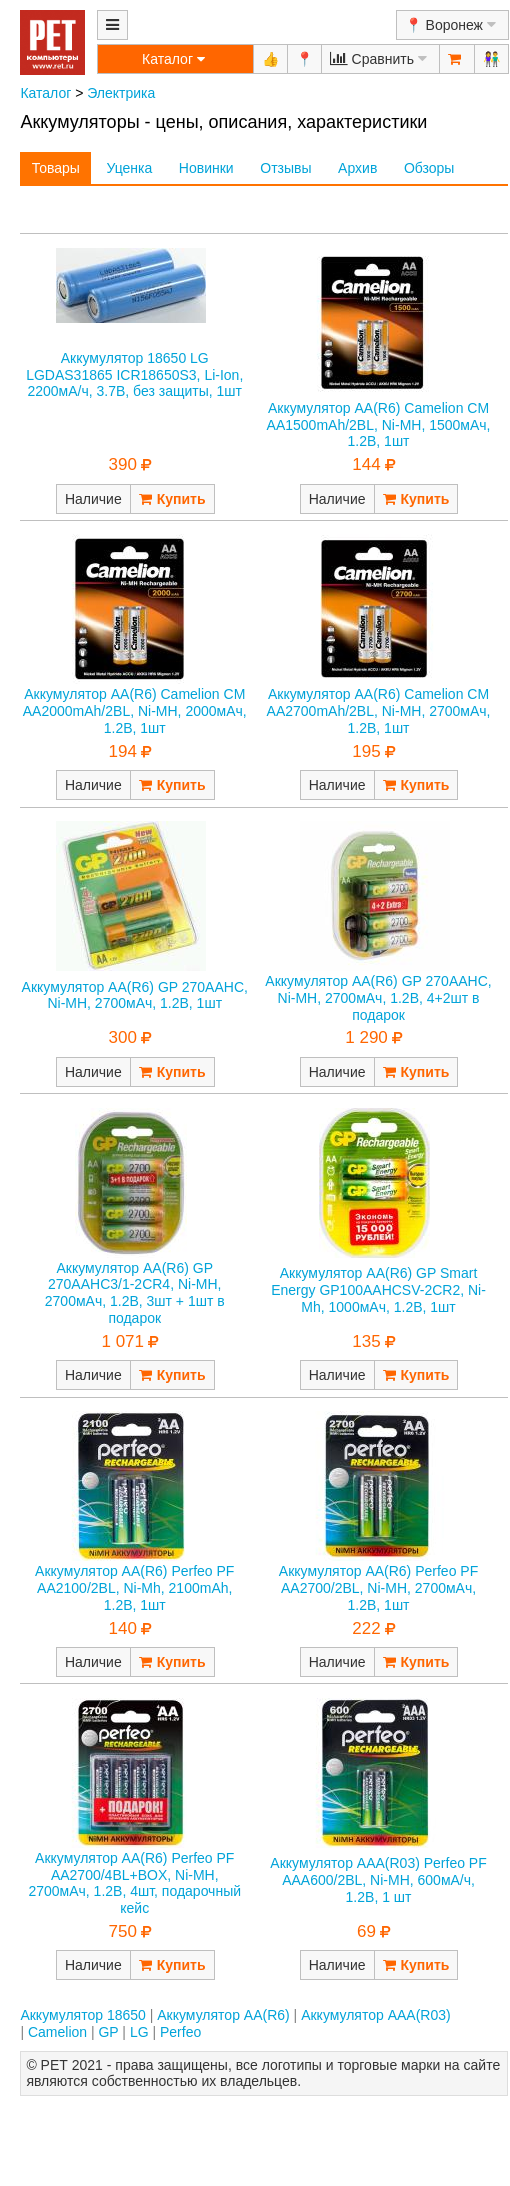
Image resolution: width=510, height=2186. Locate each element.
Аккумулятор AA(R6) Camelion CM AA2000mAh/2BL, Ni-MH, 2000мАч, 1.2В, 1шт (135, 711)
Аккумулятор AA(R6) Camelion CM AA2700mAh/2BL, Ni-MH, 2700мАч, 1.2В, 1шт (379, 711)
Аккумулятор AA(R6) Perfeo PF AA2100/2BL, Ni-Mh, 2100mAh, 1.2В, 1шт (134, 1588)
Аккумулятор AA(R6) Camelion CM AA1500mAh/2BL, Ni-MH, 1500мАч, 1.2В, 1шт (379, 425)
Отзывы (285, 168)
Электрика (121, 93)
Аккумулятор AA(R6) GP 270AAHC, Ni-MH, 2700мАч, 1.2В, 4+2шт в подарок (378, 998)
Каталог (45, 93)
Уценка (129, 168)
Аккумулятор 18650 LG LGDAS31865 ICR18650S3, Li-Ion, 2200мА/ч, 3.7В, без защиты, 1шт (134, 375)
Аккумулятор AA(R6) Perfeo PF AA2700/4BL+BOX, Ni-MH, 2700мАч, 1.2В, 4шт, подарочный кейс (134, 1883)
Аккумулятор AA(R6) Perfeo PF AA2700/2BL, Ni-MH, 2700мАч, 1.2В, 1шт (378, 1588)
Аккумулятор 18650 (82, 2015)
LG (139, 2032)
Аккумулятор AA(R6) (223, 2015)
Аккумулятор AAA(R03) (376, 2015)
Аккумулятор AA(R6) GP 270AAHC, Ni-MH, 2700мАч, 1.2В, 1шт (135, 995)
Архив (357, 168)
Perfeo (180, 2032)
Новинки (206, 168)
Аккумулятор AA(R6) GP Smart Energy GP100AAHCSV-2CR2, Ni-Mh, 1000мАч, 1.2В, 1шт (378, 1290)
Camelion (57, 2032)
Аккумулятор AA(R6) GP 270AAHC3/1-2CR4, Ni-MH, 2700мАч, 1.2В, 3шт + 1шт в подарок (135, 1293)
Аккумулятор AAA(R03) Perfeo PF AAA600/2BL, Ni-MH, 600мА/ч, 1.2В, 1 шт (378, 1880)
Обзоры (429, 168)
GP (108, 2032)
